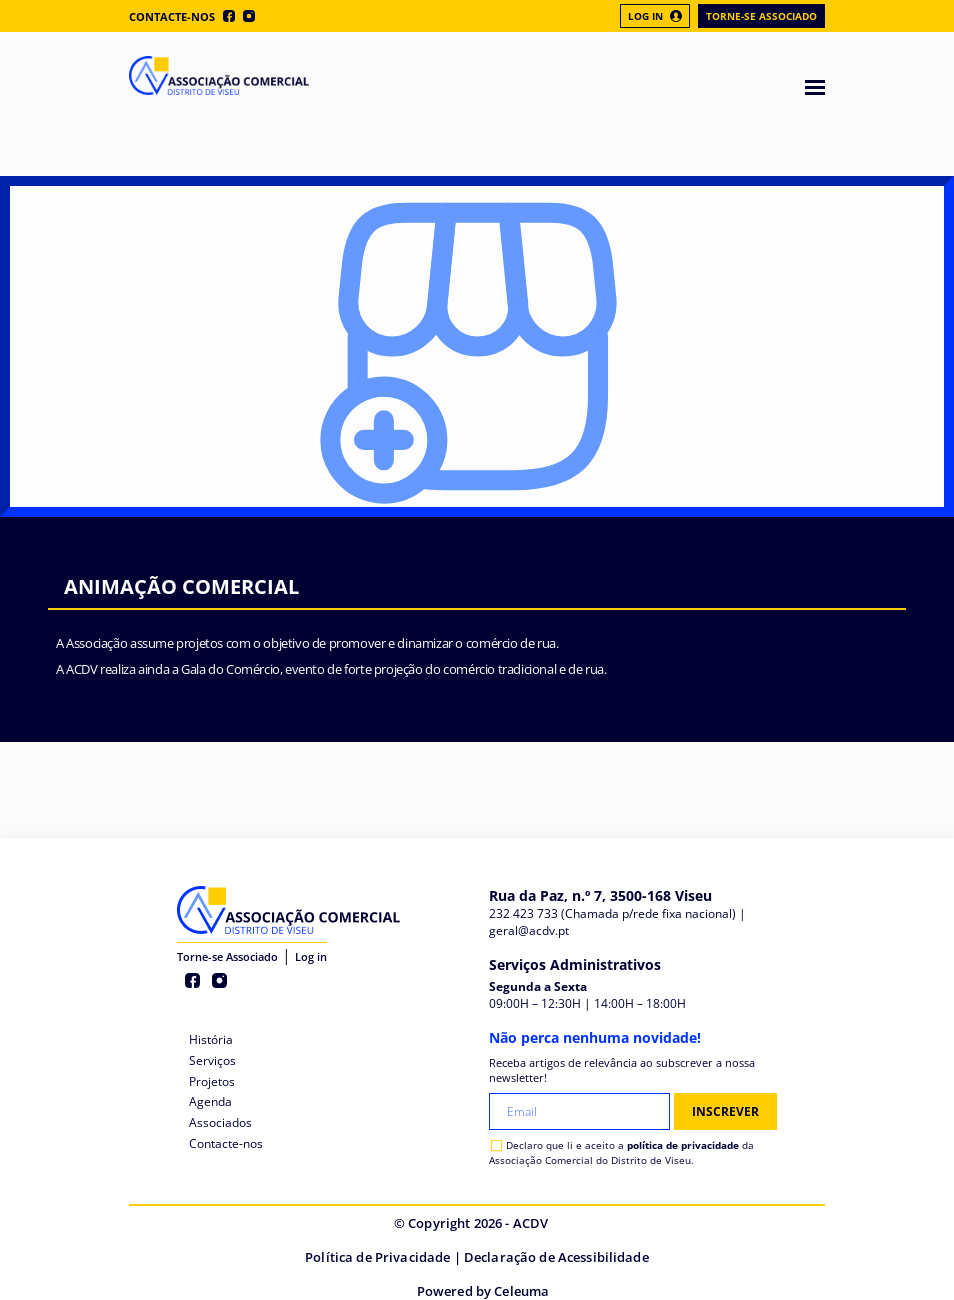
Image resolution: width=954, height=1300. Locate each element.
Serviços (212, 1060)
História (211, 1039)
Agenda (210, 1101)
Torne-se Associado (761, 16)
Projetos (212, 1081)
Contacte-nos (172, 16)
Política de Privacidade (377, 1257)
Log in (311, 956)
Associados (220, 1122)
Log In (655, 16)
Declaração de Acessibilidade (556, 1257)
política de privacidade (683, 1145)
